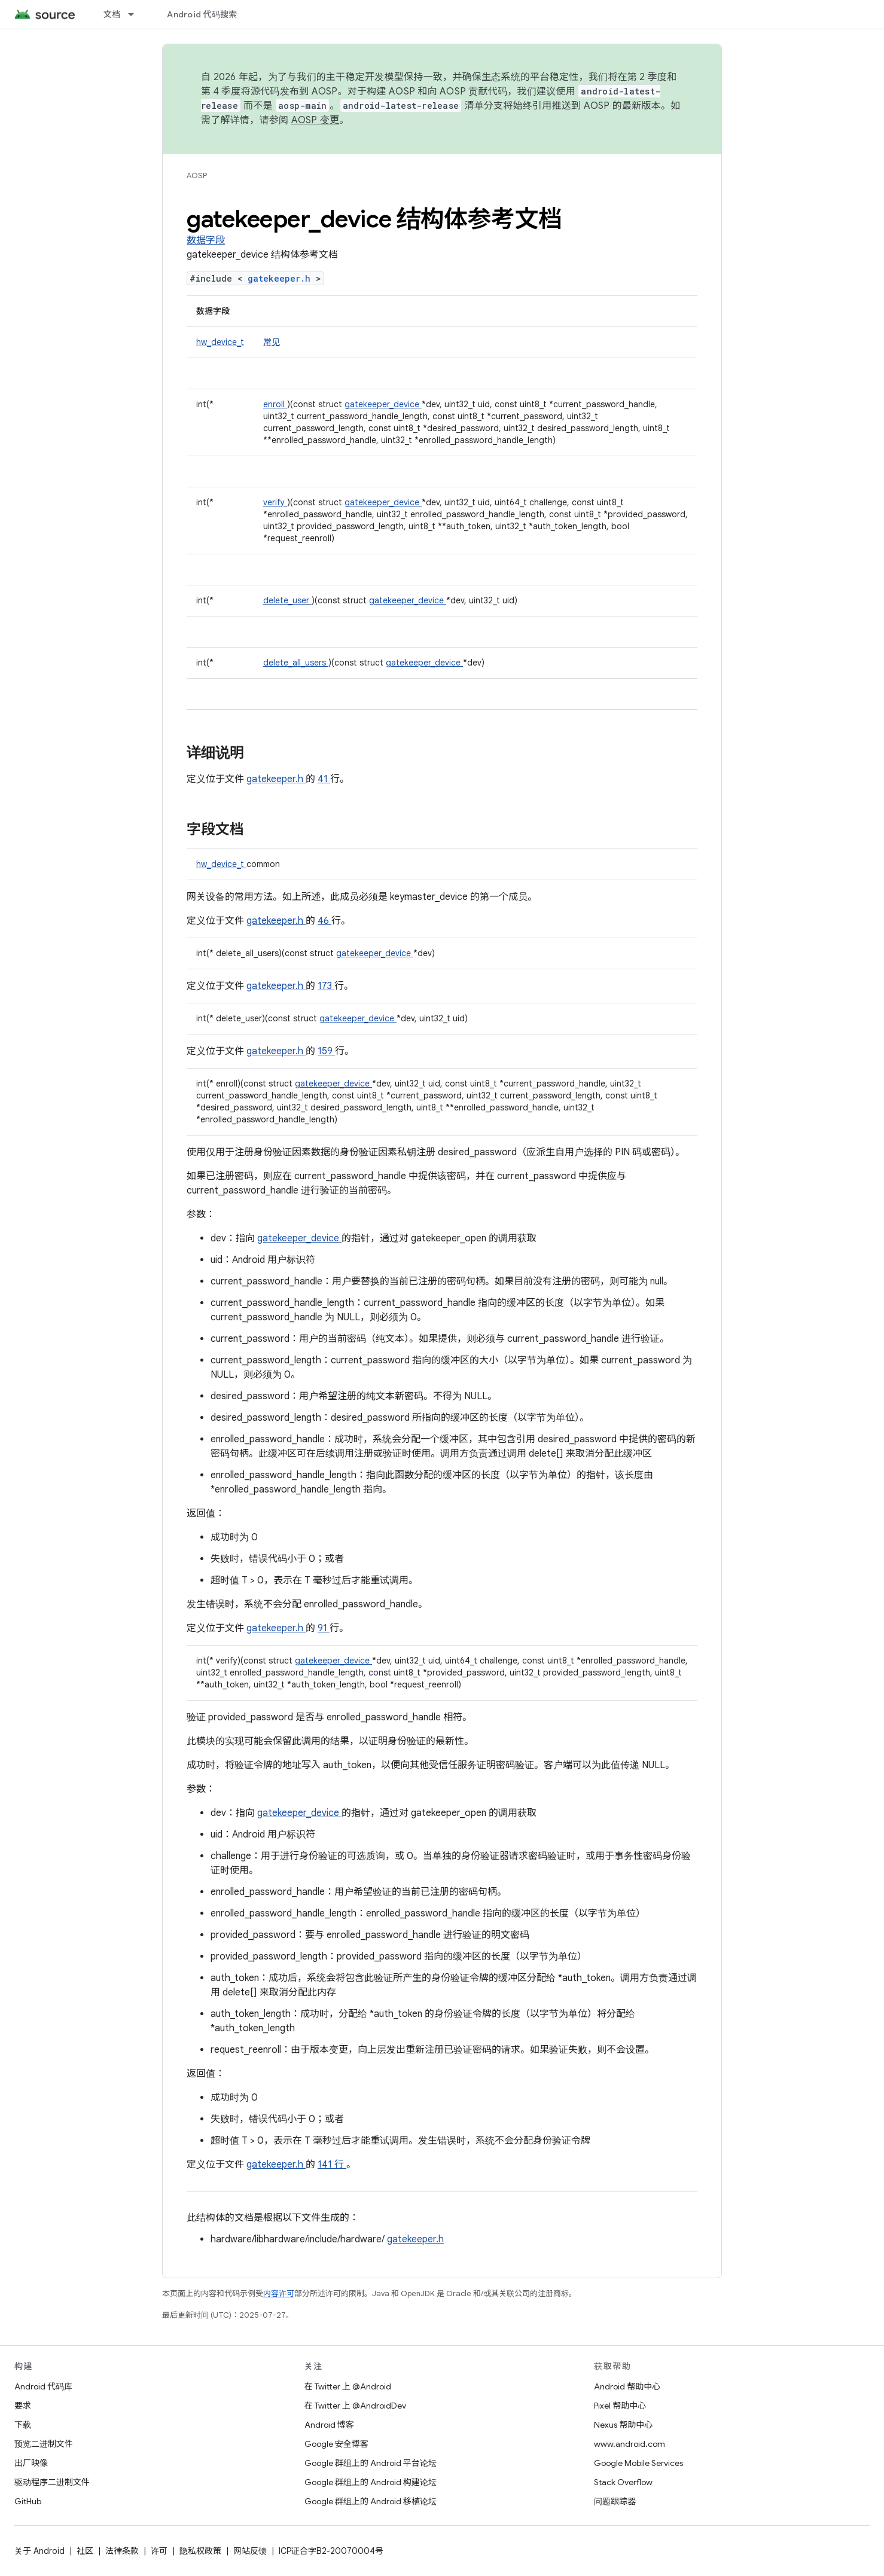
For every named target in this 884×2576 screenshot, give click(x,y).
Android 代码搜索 (202, 14)
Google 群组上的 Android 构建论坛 (370, 2482)
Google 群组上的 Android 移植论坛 (370, 2501)
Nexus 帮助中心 (623, 2424)
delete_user (287, 600)
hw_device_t (220, 342)
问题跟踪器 (615, 2501)
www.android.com (629, 2443)
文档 (112, 14)
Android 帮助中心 (627, 2386)
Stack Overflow (623, 2482)
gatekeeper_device (383, 404)
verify (275, 502)
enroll (275, 404)
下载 (22, 2424)
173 (326, 986)
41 (324, 779)
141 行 (332, 2165)
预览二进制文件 (43, 2443)
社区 (85, 2551)
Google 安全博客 (336, 2443)
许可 (159, 2551)
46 (324, 921)
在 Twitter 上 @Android (347, 2386)
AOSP (197, 175)
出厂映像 (31, 2463)
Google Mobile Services (638, 2463)
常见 (271, 342)
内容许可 (278, 2293)
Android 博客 (329, 2424)
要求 (22, 2405)
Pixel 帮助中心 (620, 2405)
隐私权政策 (200, 2551)
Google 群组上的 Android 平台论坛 (370, 2463)
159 (326, 1051)
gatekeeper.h (282, 278)
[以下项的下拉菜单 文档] (136, 14)
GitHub (27, 2501)
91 (324, 1628)
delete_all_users (295, 662)
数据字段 (206, 240)
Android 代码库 (43, 2386)
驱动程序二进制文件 (52, 2482)
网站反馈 (250, 2551)
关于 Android (39, 2551)
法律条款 (122, 2551)
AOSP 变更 (315, 120)
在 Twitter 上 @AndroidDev (355, 2405)
